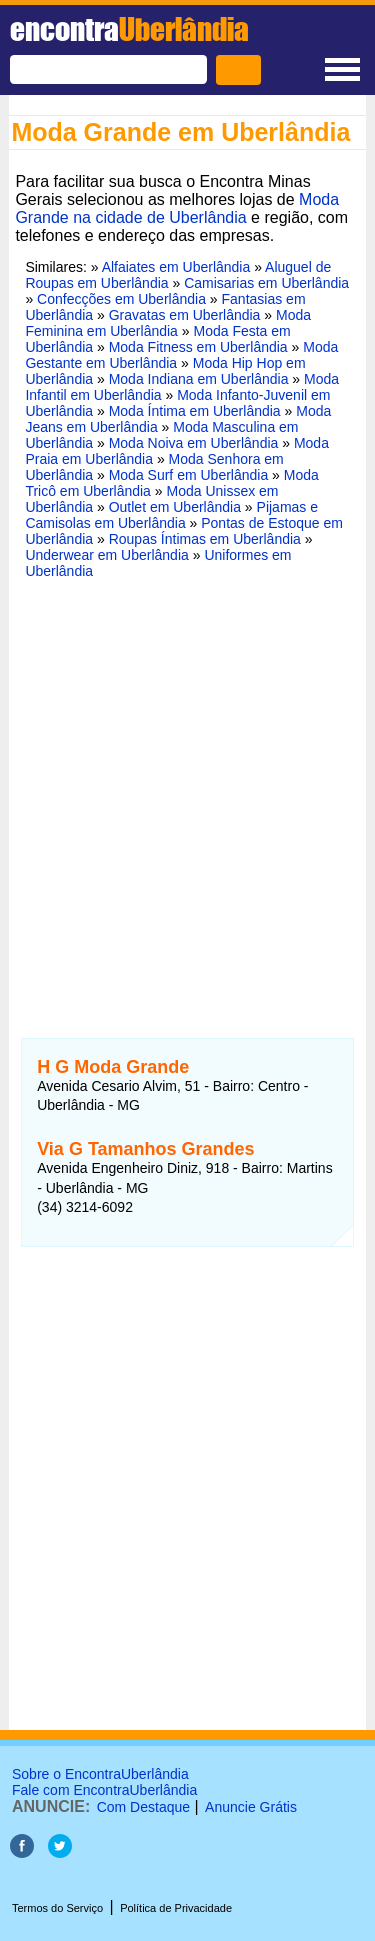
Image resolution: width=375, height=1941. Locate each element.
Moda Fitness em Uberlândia (198, 347)
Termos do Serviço (57, 1908)
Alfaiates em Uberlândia (176, 267)
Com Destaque (143, 1807)
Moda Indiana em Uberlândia (199, 379)
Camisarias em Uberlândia (266, 283)
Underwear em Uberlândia (106, 555)
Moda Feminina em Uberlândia (168, 323)
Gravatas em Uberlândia (185, 315)
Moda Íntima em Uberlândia (195, 411)
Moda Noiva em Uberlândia (194, 443)
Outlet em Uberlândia (175, 507)
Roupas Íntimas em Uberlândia (205, 539)
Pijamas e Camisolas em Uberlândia (171, 515)
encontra (129, 29)
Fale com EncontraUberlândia (104, 1790)
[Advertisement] (187, 796)
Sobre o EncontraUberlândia (100, 1774)
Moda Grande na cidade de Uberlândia (177, 208)
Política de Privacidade (176, 1908)
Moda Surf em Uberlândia (189, 475)
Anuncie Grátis (251, 1807)
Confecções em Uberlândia (121, 299)
